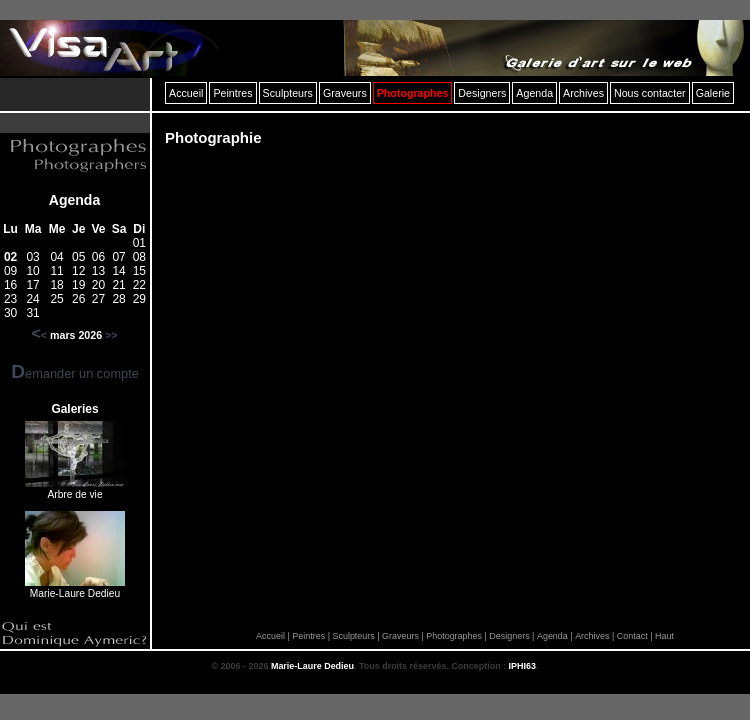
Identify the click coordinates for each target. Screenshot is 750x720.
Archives (592, 636)
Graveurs (400, 636)
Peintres (308, 636)
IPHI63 (522, 666)
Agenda (74, 200)
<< (39, 335)
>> (111, 335)
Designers (509, 636)
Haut (664, 636)
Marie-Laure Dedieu (312, 666)
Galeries (74, 409)
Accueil (270, 636)
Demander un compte (75, 373)
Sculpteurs (353, 636)
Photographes (454, 636)
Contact (632, 636)
